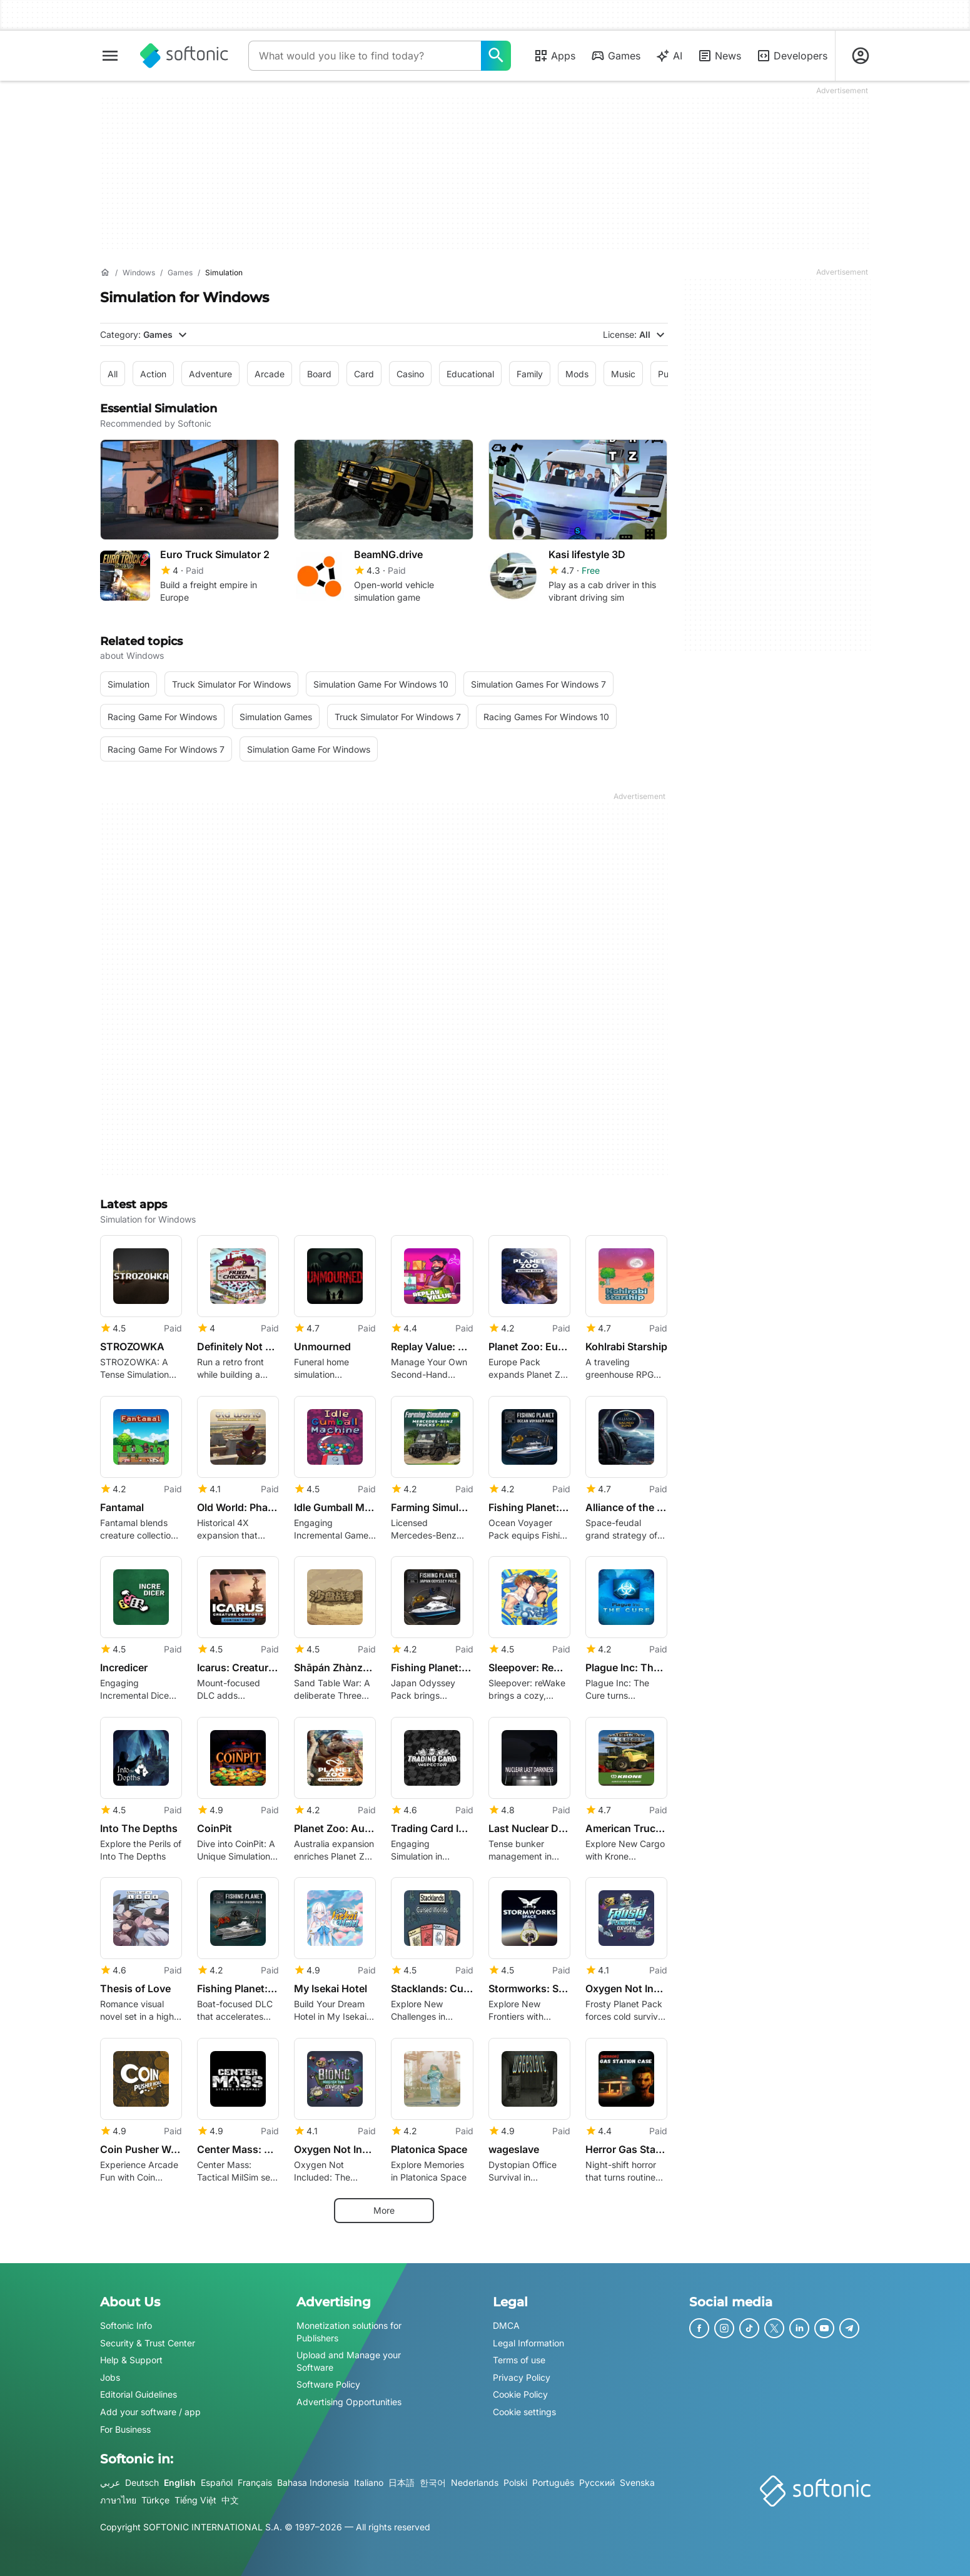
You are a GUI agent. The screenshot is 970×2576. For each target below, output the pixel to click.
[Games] (180, 273)
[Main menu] (110, 56)
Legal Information (528, 2343)
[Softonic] (184, 56)
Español (217, 2482)
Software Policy (328, 2385)
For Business (125, 2429)
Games (615, 55)
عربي (110, 2482)
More (384, 2210)
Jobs (110, 2377)
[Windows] (139, 273)
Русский (597, 2482)
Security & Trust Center (147, 2343)
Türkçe (155, 2500)
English (180, 2482)
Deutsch (142, 2482)
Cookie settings (524, 2411)
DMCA (506, 2325)
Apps (554, 55)
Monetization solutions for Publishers (349, 2331)
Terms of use (519, 2360)
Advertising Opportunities (349, 2401)
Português (553, 2482)
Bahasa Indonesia (313, 2482)
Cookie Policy (520, 2395)
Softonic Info (126, 2325)
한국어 (433, 2482)
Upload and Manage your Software (348, 2361)
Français (255, 2482)
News (719, 55)
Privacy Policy (521, 2377)
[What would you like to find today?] (496, 56)
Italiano (368, 2482)
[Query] (364, 56)
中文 (230, 2500)
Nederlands (474, 2482)
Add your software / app (150, 2411)
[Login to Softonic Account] (861, 56)
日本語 (401, 2482)
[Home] (105, 272)
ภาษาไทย (118, 2500)
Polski (515, 2482)
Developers (791, 55)
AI (668, 55)
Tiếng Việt (195, 2500)
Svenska (637, 2482)
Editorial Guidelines (138, 2395)
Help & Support (131, 2360)
